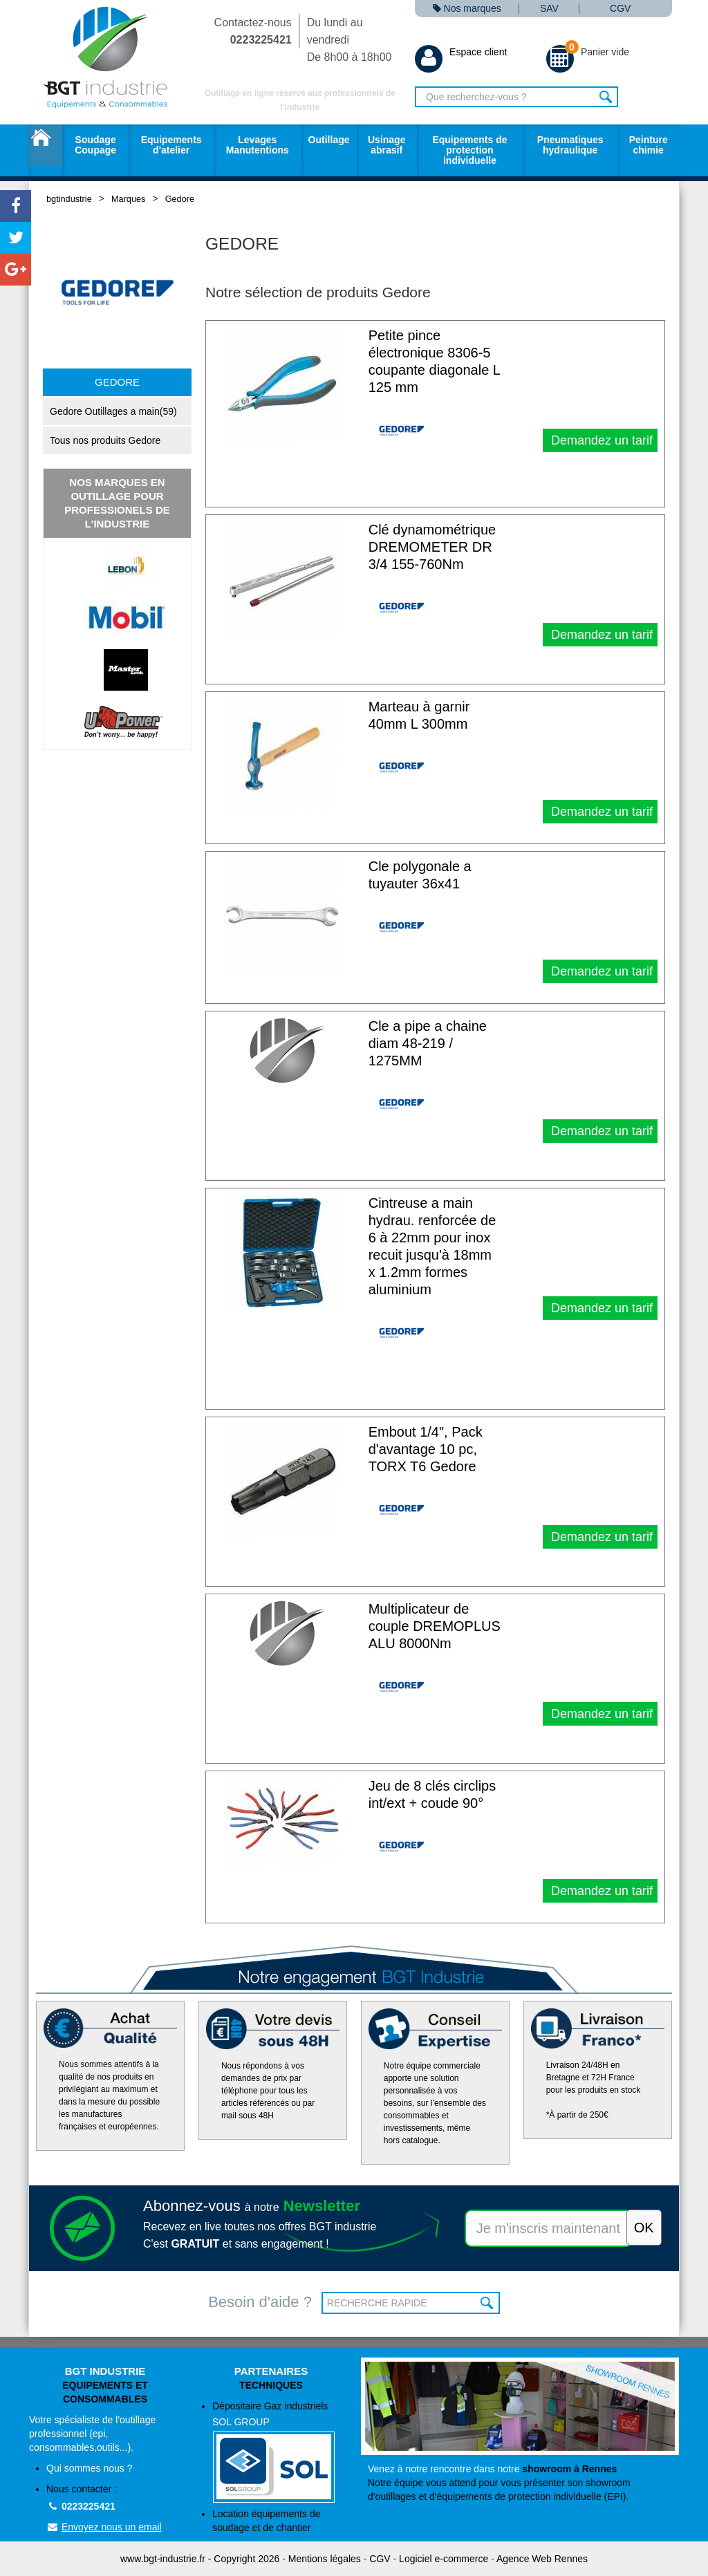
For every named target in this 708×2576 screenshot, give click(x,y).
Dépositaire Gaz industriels (279, 2451)
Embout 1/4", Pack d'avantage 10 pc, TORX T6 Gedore (426, 1449)
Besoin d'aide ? (260, 2302)
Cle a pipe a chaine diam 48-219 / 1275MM (428, 1043)
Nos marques (467, 8)
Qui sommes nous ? (89, 2468)
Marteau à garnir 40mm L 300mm (419, 715)
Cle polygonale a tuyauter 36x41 (420, 875)
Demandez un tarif (600, 440)
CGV (620, 8)
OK (488, 2303)
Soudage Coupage (95, 145)
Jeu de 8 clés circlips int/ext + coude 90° (432, 1794)
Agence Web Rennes (542, 2558)
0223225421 (80, 2506)
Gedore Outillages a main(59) (113, 411)
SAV (549, 8)
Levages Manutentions (257, 145)
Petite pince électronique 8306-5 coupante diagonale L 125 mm (435, 361)
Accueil (45, 145)
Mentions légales (324, 2558)
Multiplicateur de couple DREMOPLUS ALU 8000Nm (435, 1626)
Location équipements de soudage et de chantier (266, 2520)
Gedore (179, 199)
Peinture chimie (648, 145)
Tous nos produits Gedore (105, 440)
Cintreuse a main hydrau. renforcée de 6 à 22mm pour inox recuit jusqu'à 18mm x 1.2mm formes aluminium (432, 1246)
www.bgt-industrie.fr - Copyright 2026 (199, 2558)
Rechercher (606, 96)
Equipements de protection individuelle (469, 150)
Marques (128, 199)
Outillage (329, 139)
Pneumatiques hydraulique (570, 145)
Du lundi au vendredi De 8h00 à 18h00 (349, 40)
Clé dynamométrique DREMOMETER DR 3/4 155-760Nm (432, 547)
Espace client (461, 52)
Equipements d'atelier (171, 145)
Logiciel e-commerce (443, 2558)
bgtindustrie (69, 199)
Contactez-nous (253, 31)
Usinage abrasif (386, 145)
